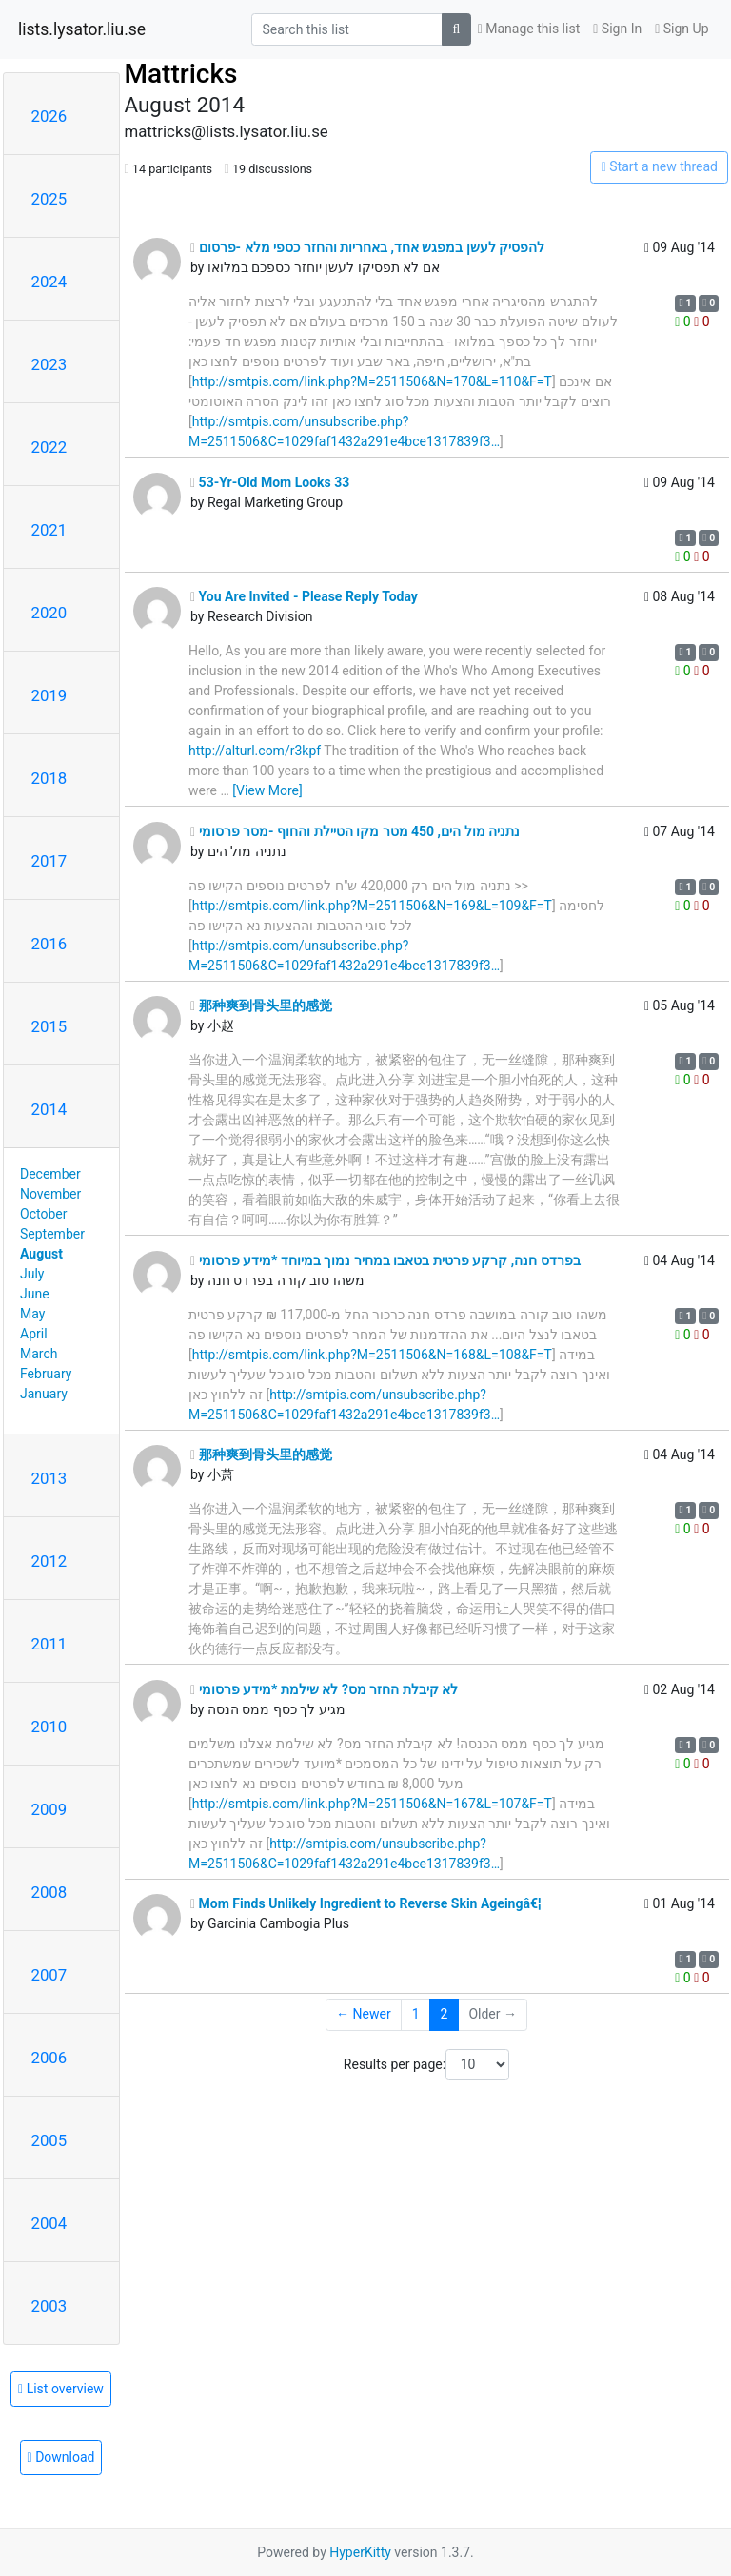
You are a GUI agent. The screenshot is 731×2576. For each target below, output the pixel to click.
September (52, 1233)
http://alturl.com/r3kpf (254, 750)
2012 (49, 1561)
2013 (49, 1478)
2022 (49, 447)
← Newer (363, 2013)
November (50, 1193)
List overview (61, 2388)
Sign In (617, 28)
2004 (49, 2223)
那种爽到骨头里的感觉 (261, 1005)
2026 (49, 116)
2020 (49, 612)
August (41, 1253)
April (34, 1333)
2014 (49, 1109)
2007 (49, 1974)
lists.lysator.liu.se (82, 29)
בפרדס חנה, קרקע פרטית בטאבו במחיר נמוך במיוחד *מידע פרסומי (385, 1260)
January (44, 1393)
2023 (49, 364)
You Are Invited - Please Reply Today (304, 596)
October (43, 1213)
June (34, 1293)
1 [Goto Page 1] (416, 2013)
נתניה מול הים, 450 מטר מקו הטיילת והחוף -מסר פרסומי (355, 831)
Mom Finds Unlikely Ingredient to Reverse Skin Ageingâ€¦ (365, 1903)
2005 (49, 2140)
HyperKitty (360, 2552)
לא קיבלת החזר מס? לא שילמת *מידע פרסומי (324, 1689)
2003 (49, 2305)
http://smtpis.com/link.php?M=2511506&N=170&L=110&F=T (372, 381)
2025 (49, 198)
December (50, 1173)
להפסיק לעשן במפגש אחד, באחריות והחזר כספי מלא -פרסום (367, 247)
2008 (49, 1892)
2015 (49, 1026)
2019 (49, 695)
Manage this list (529, 28)
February (45, 1373)
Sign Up (681, 28)
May (32, 1313)
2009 (49, 1809)
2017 (49, 860)
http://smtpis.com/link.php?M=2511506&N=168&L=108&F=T (372, 1354)
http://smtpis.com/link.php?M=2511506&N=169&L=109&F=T (372, 905)
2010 (49, 1726)
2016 (49, 943)
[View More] (267, 790)
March (39, 1353)
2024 (49, 281)
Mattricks (181, 73)
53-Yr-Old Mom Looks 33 (269, 482)
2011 (49, 1643)
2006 (49, 2057)
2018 (49, 778)
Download (61, 2457)
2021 (49, 529)
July (32, 1273)
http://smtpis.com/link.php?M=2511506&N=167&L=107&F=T (372, 1803)
